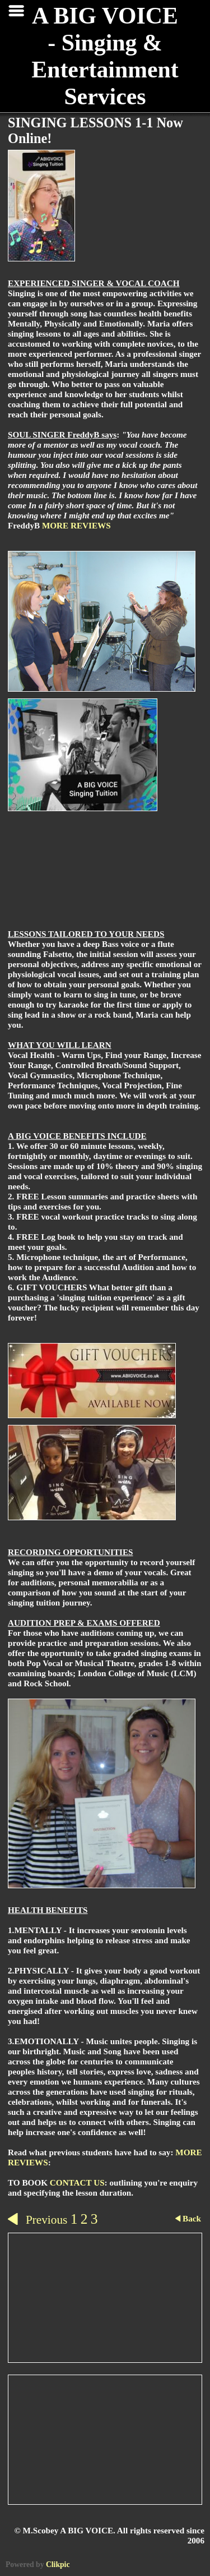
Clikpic (58, 2564)
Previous (37, 2220)
